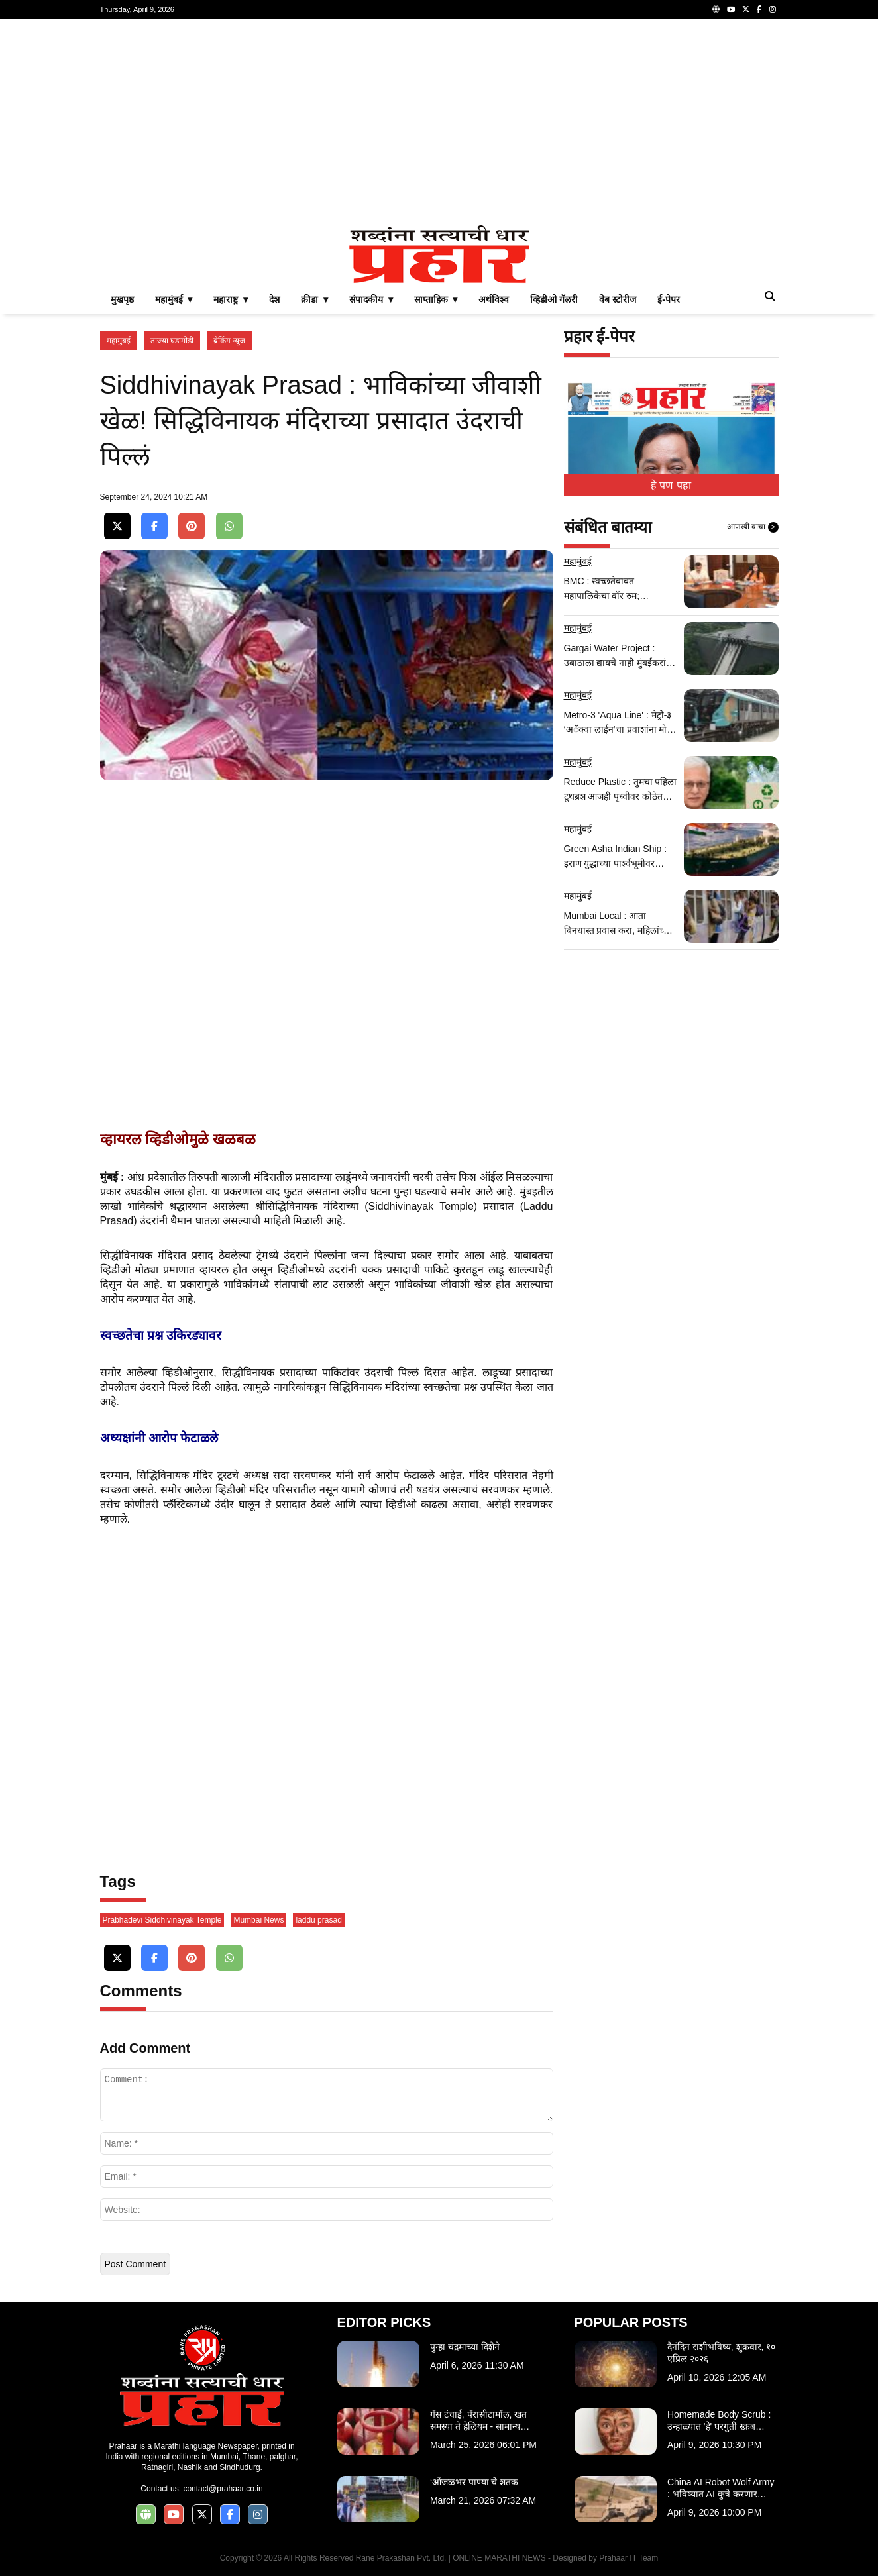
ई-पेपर (668, 299)
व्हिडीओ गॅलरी (554, 299)
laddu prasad (318, 1920)
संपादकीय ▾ (371, 299)
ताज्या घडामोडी (171, 340)
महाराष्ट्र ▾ (230, 299)
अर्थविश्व (493, 299)
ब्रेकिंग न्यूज (229, 340)
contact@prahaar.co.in (222, 2488)
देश (274, 299)
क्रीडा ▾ (314, 299)
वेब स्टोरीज (617, 299)
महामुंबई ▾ (174, 299)
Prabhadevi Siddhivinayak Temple (162, 1920)
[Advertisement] (439, 122)
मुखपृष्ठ (122, 299)
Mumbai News (258, 1920)
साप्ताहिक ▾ (436, 299)
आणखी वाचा (753, 527)
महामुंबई (119, 340)
